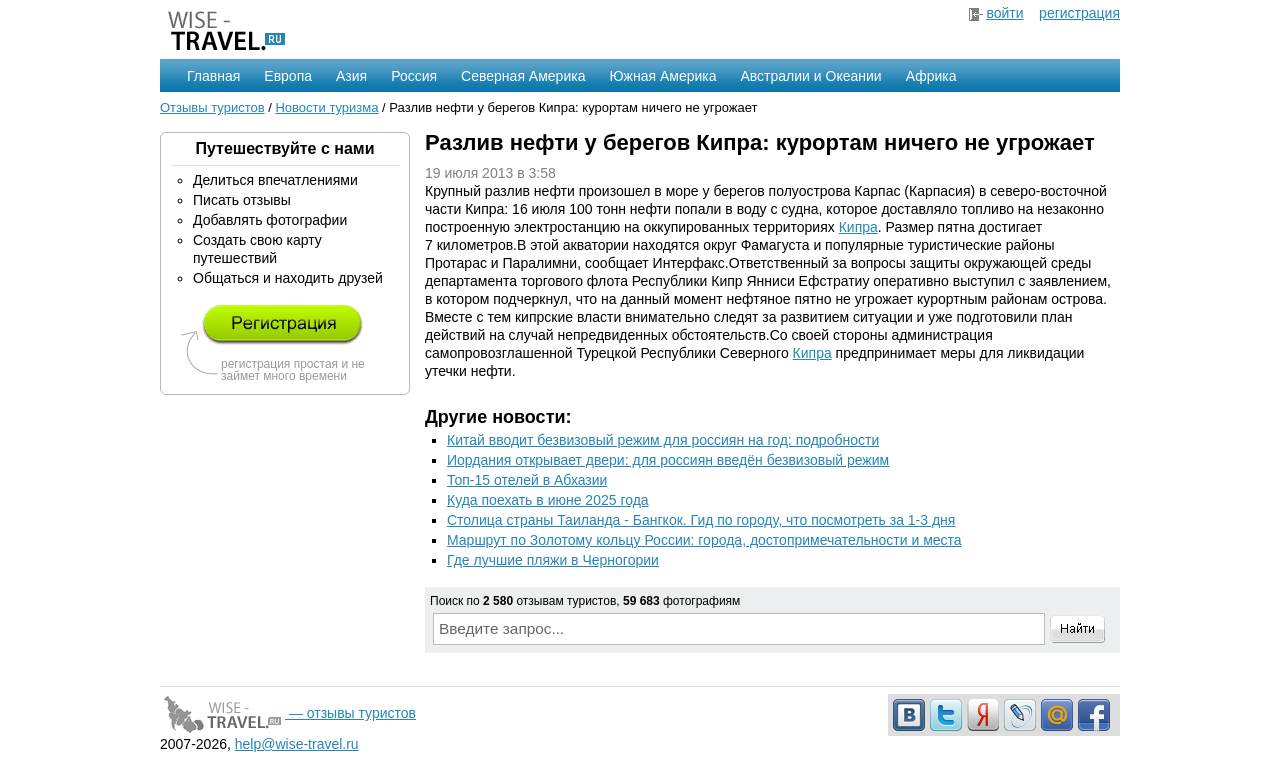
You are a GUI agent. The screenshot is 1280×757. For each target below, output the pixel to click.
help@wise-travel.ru (297, 744)
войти (1004, 13)
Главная (213, 76)
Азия (351, 76)
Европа (288, 76)
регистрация (1079, 13)
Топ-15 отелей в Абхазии (527, 480)
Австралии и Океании (811, 76)
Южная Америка (662, 76)
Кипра (858, 227)
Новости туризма (326, 107)
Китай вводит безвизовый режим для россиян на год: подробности (663, 440)
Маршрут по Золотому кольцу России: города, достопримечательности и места (704, 540)
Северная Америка (523, 76)
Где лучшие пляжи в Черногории (553, 560)
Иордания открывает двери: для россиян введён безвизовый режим (668, 460)
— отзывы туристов (288, 713)
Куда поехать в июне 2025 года (548, 500)
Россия (414, 76)
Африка (931, 76)
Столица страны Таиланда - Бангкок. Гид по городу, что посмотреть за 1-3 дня (701, 520)
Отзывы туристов (212, 107)
